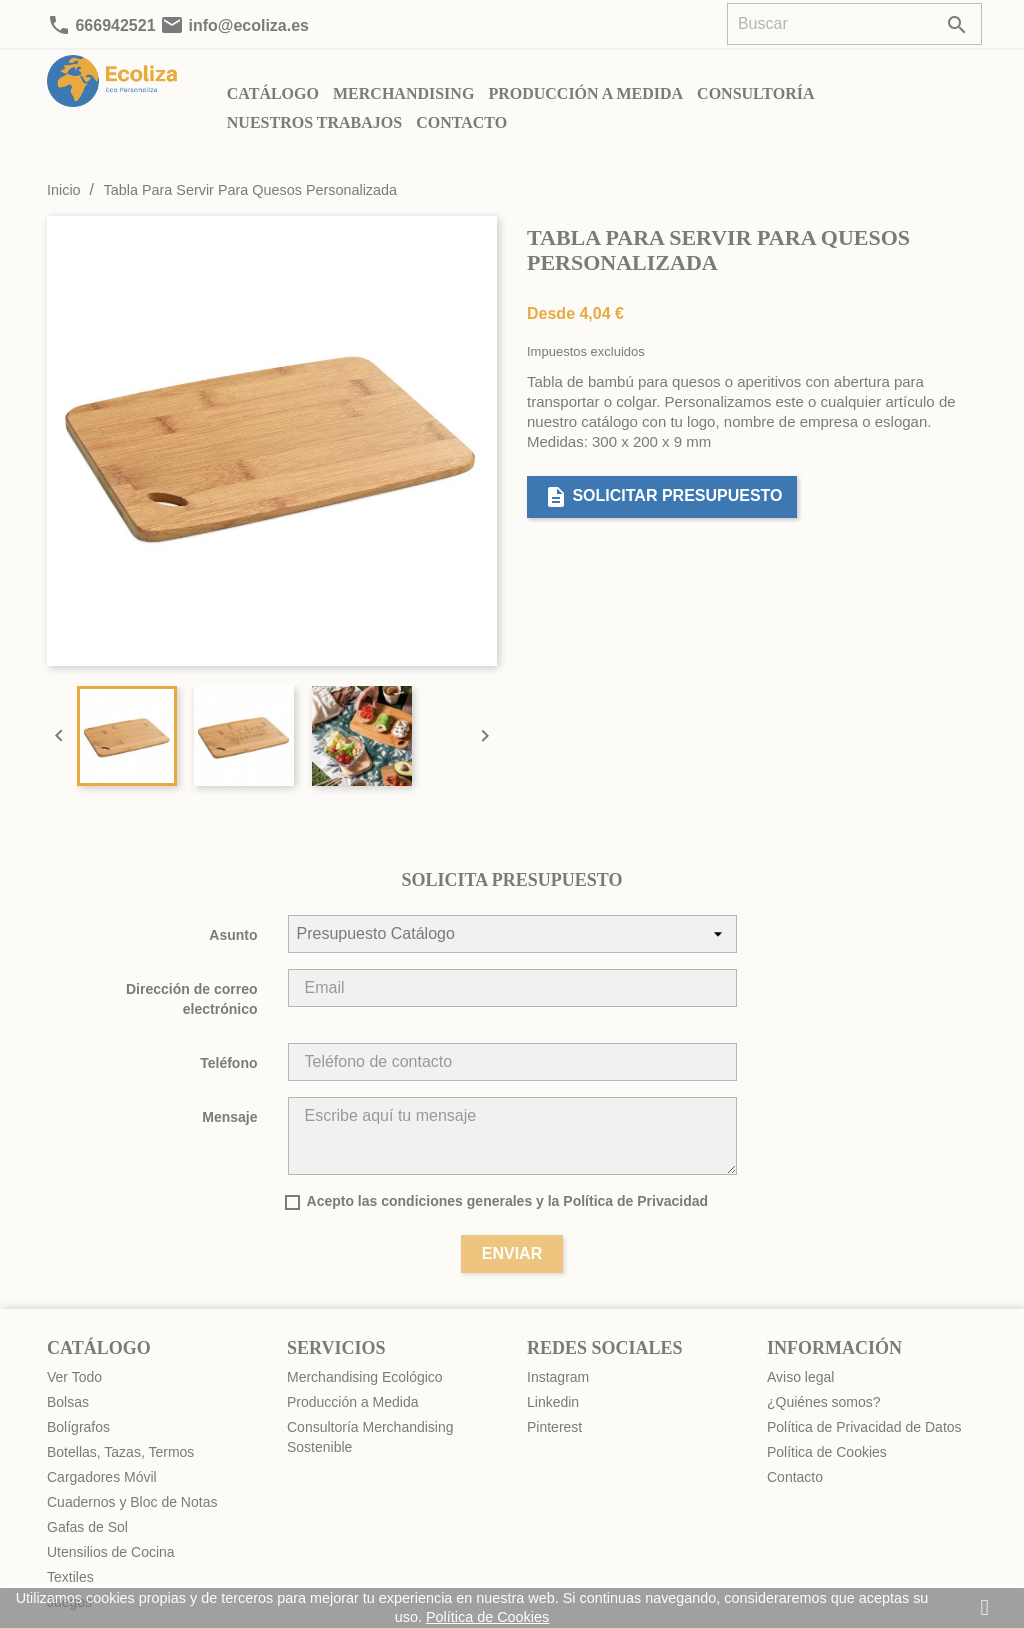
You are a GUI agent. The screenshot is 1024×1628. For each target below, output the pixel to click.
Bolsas (68, 1402)
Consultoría (755, 93)
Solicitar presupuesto (663, 497)
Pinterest (554, 1427)
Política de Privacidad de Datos (864, 1427)
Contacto (461, 122)
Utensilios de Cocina (111, 1552)
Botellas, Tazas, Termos (120, 1452)
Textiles (70, 1577)
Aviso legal (800, 1377)
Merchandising (403, 93)
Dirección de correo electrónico (192, 999)
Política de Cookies (827, 1452)
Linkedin (553, 1402)
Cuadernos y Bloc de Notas (132, 1502)
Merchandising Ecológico (365, 1377)
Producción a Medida (585, 93)
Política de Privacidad (635, 1201)
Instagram (558, 1377)
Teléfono (228, 1063)
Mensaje (229, 1117)
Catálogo (273, 93)
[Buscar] (854, 24)
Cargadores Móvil (102, 1477)
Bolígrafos (78, 1427)
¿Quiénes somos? (824, 1402)
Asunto (233, 935)
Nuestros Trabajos (314, 122)
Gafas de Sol (87, 1527)
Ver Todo (74, 1377)
